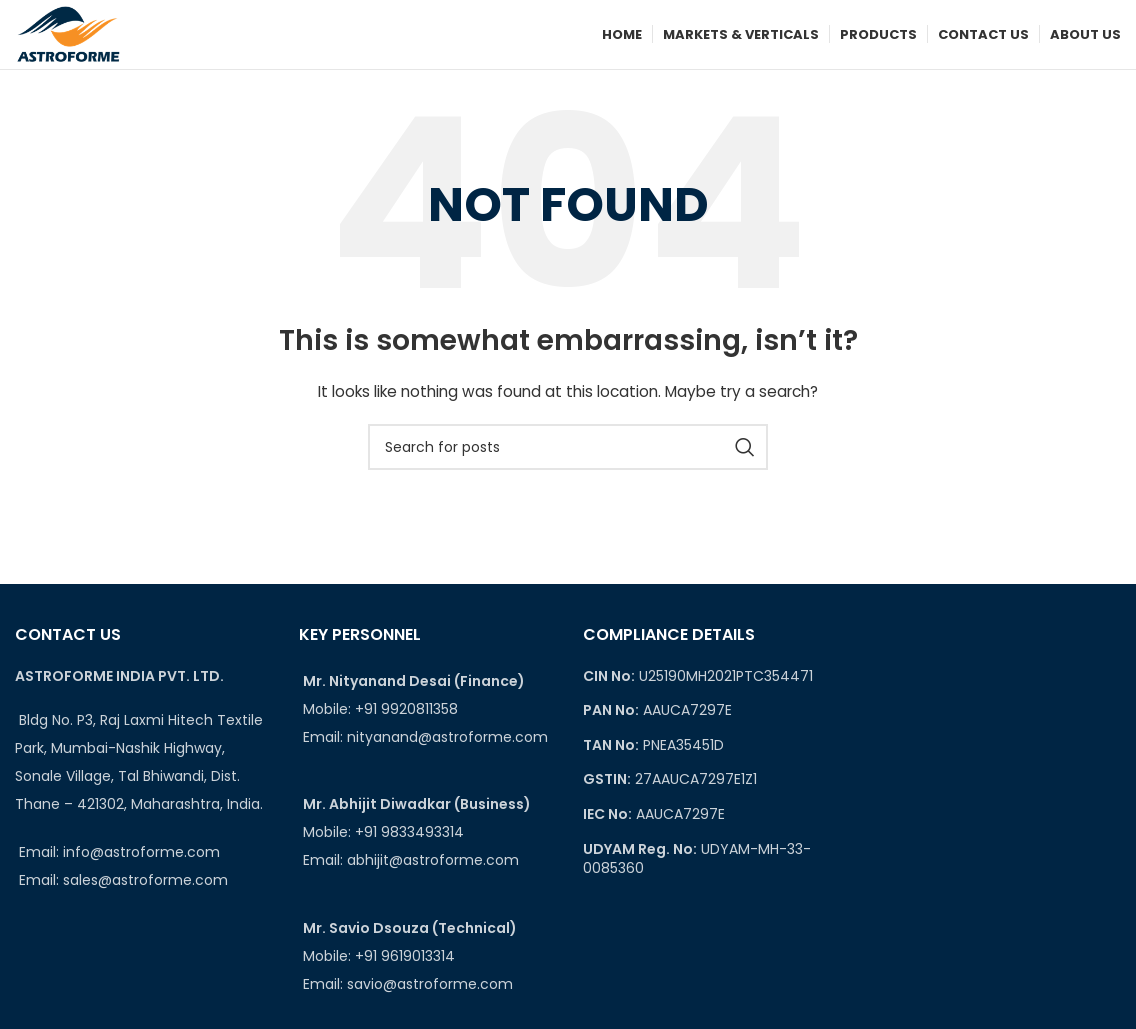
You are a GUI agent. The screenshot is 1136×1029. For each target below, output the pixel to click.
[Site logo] (69, 34)
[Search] (568, 449)
